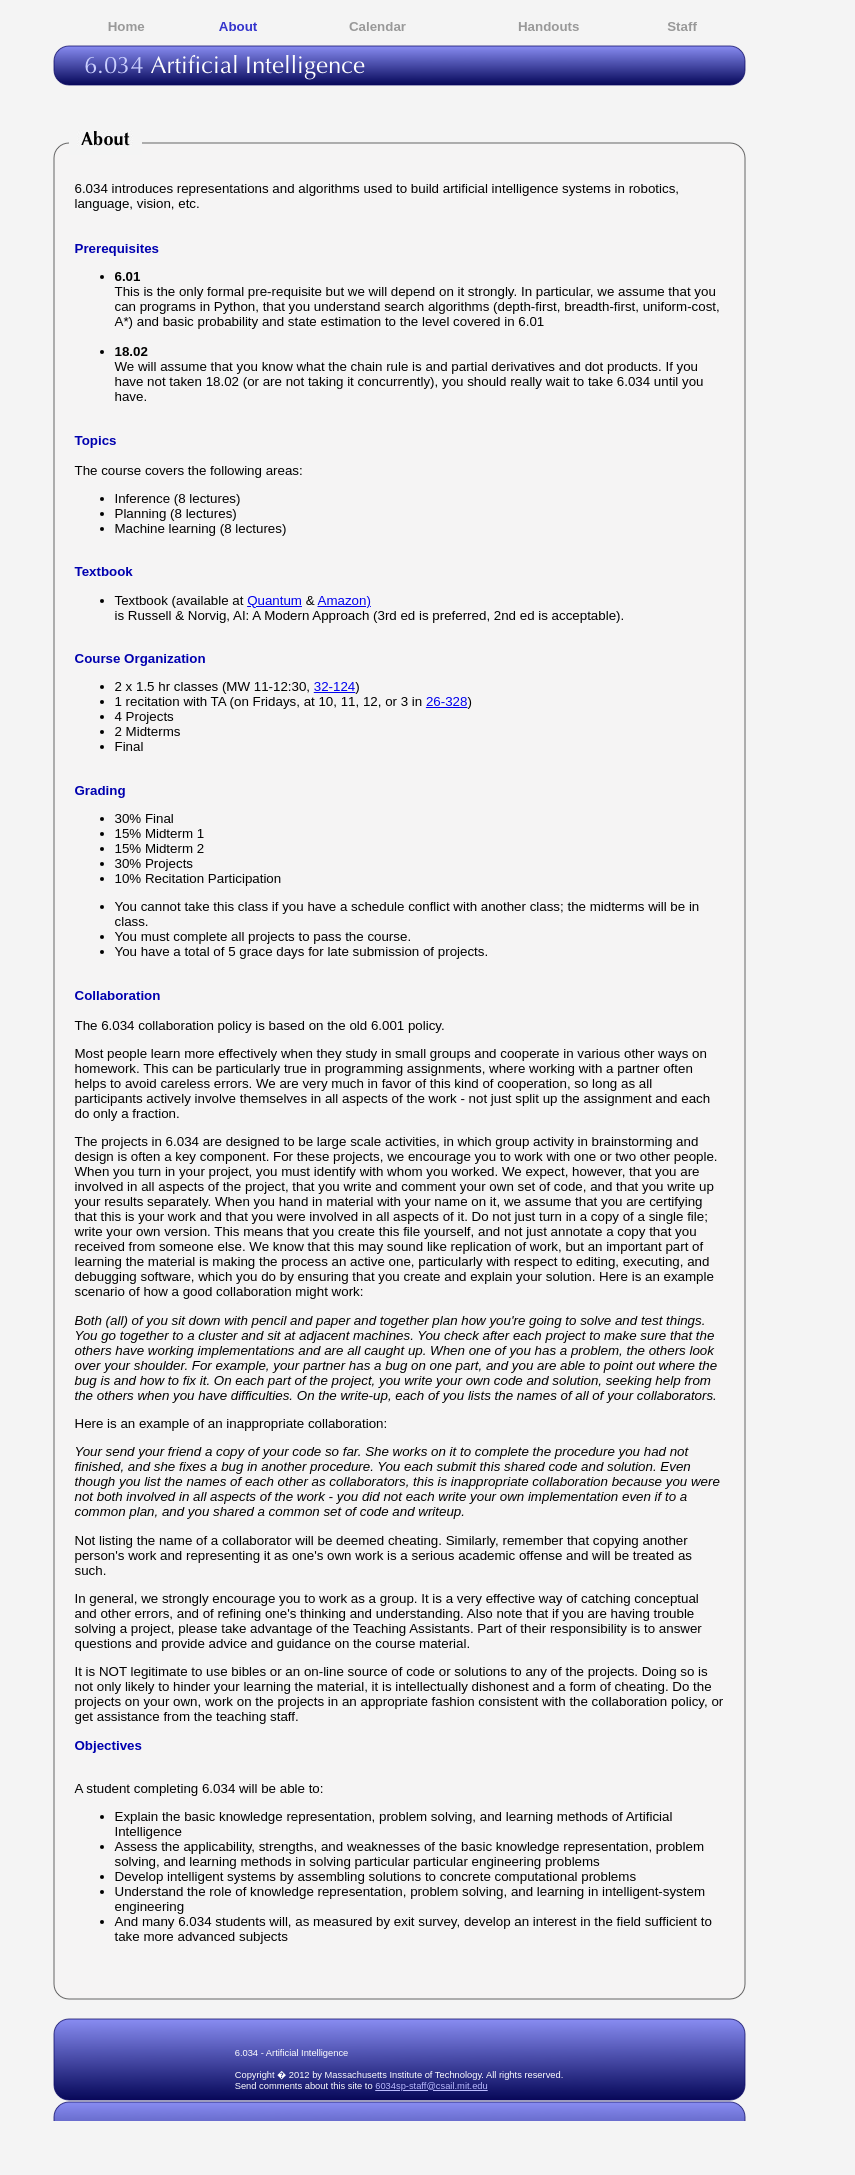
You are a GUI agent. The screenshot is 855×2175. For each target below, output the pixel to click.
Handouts (548, 26)
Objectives (108, 1745)
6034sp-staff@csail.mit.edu (431, 2086)
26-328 (447, 701)
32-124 (335, 686)
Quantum (274, 600)
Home (126, 26)
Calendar (377, 26)
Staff (682, 26)
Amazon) (344, 600)
